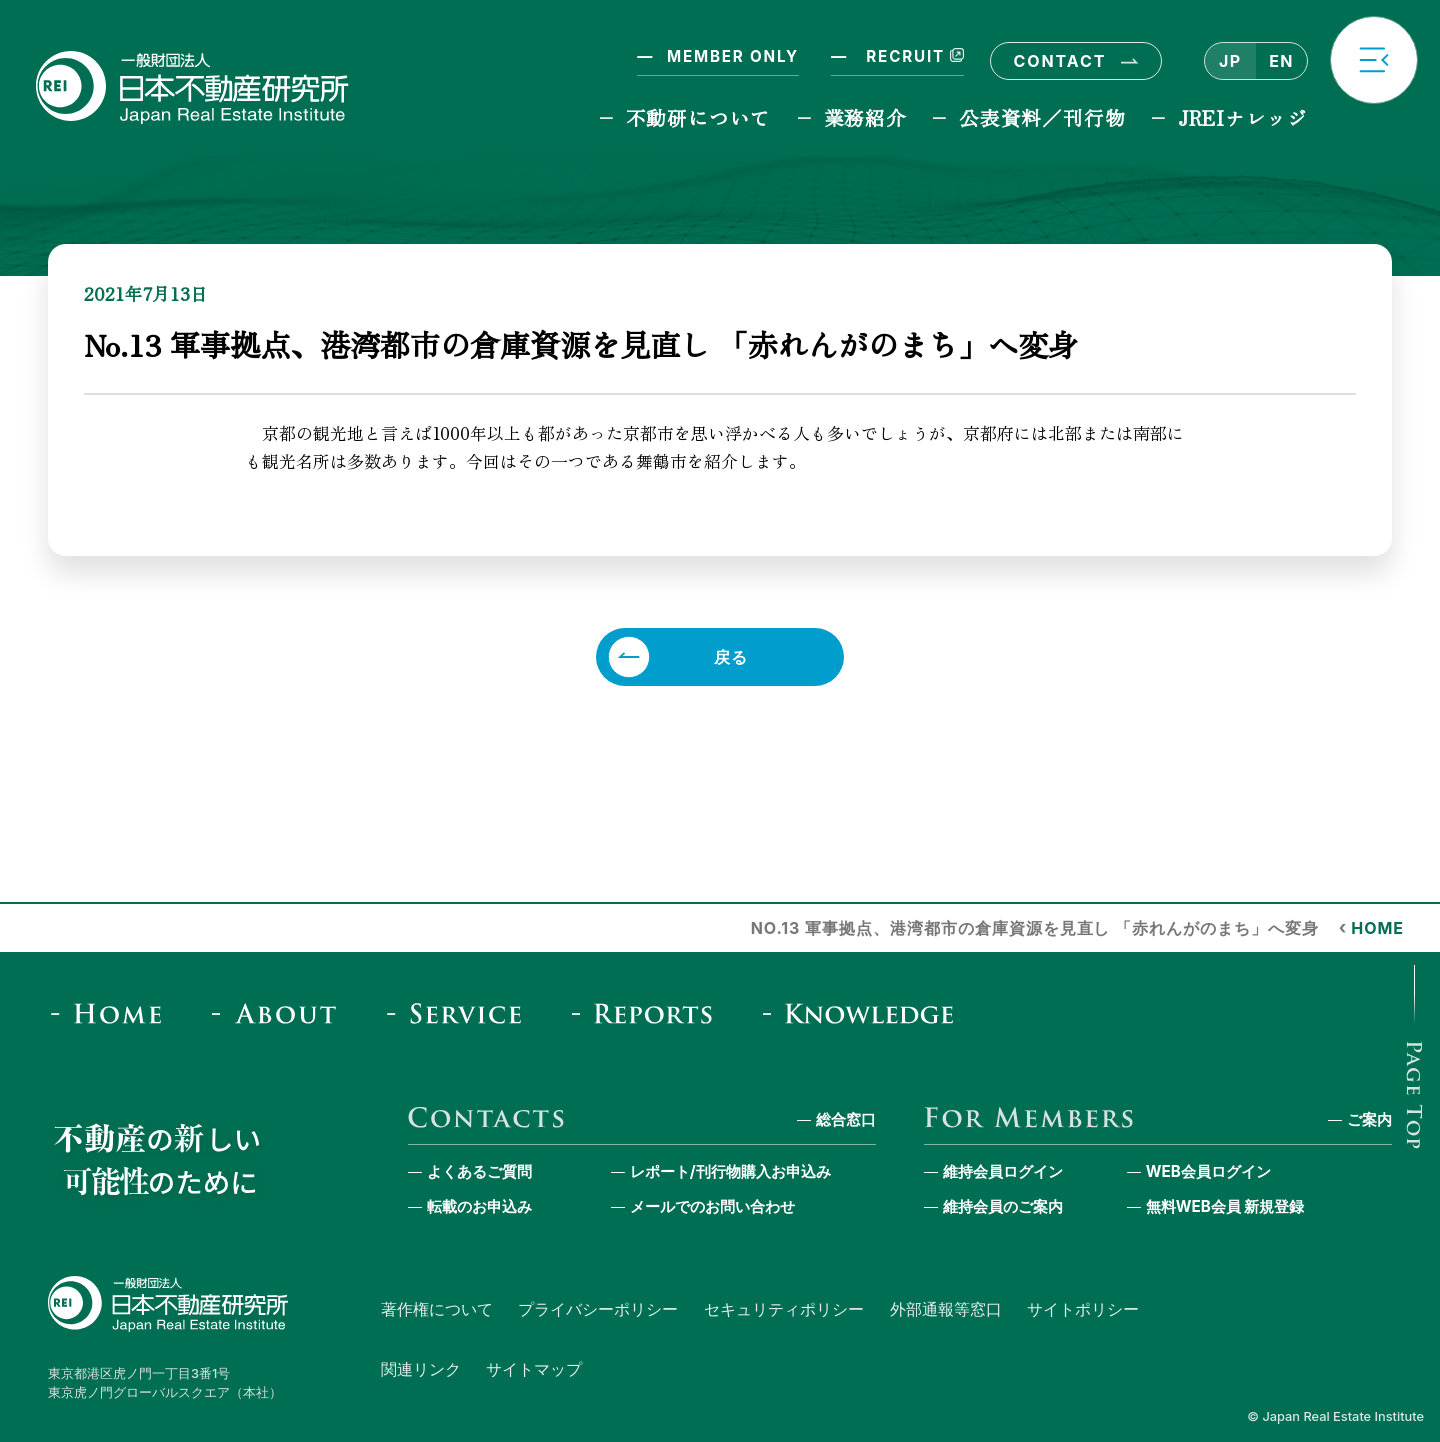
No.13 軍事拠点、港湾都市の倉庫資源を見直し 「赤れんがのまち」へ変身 (1035, 928)
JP (1230, 61)
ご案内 (1369, 1119)
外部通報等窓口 (946, 1309)
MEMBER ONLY (733, 56)
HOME (1377, 928)
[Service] (460, 1013)
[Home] (112, 1013)
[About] (280, 1013)
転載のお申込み (479, 1206)
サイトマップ (534, 1369)
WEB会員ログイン (1208, 1171)
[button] (1374, 60)
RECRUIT (913, 56)
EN (1281, 61)
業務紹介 (865, 117)
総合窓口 (846, 1119)
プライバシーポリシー (598, 1309)
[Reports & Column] (648, 1013)
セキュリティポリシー (784, 1309)
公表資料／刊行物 (1042, 117)
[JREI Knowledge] (865, 1013)
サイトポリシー (1083, 1309)
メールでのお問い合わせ (712, 1206)
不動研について (698, 117)
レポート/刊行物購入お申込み (730, 1171)
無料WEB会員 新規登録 (1225, 1206)
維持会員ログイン (1003, 1171)
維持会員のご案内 (1003, 1206)
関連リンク (421, 1369)
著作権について (437, 1309)
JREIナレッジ (1243, 117)
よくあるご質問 (479, 1171)
